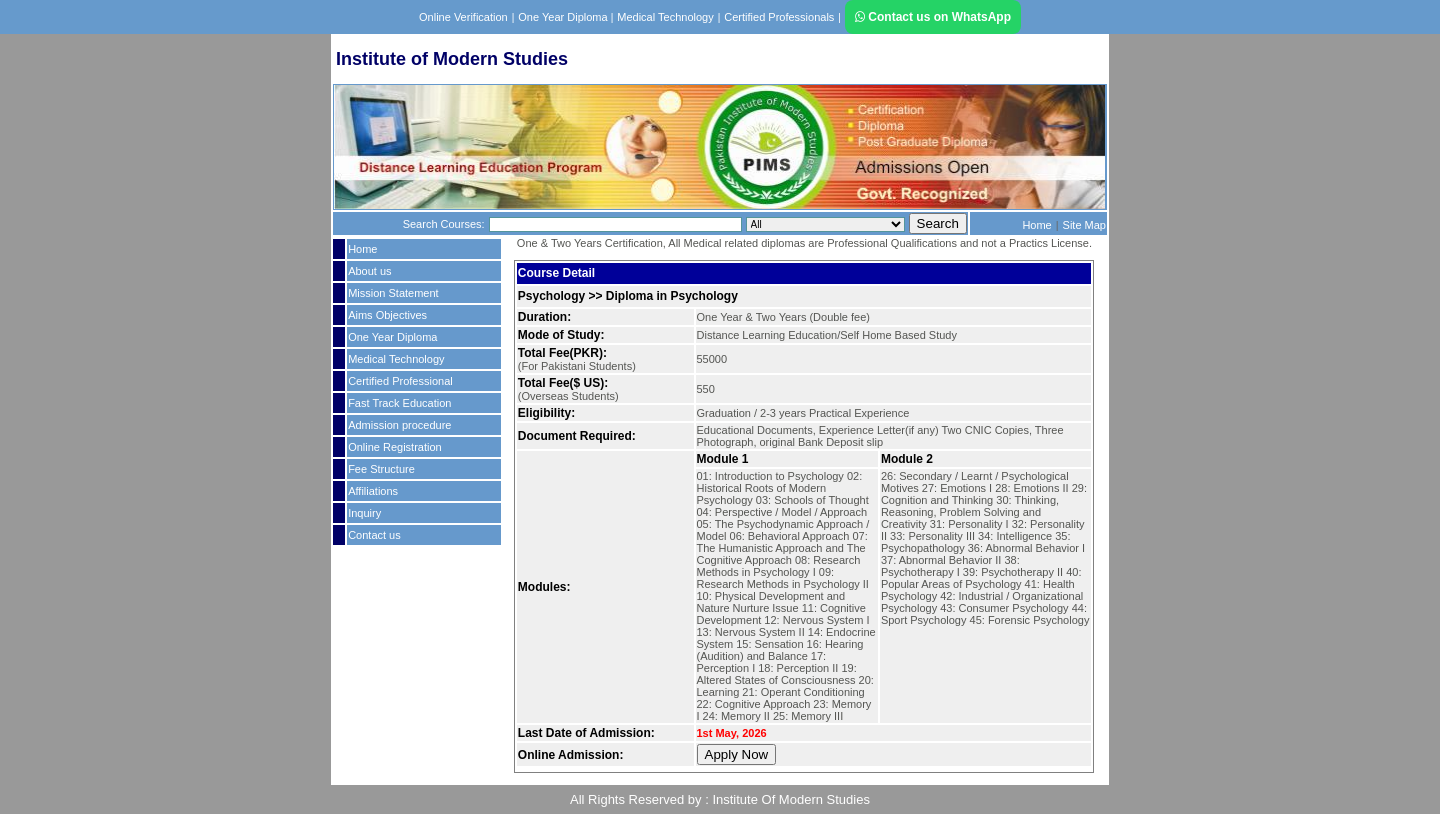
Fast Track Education (399, 403)
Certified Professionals (779, 17)
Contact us (374, 535)
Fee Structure (381, 469)
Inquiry (364, 513)
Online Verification (463, 17)
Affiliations (373, 491)
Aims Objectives (387, 315)
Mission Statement (393, 293)
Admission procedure (399, 425)
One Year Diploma (564, 17)
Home (1036, 225)
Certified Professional (400, 381)
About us (369, 271)
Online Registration (395, 447)
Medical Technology (665, 17)
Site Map (1084, 225)
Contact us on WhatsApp (933, 17)
